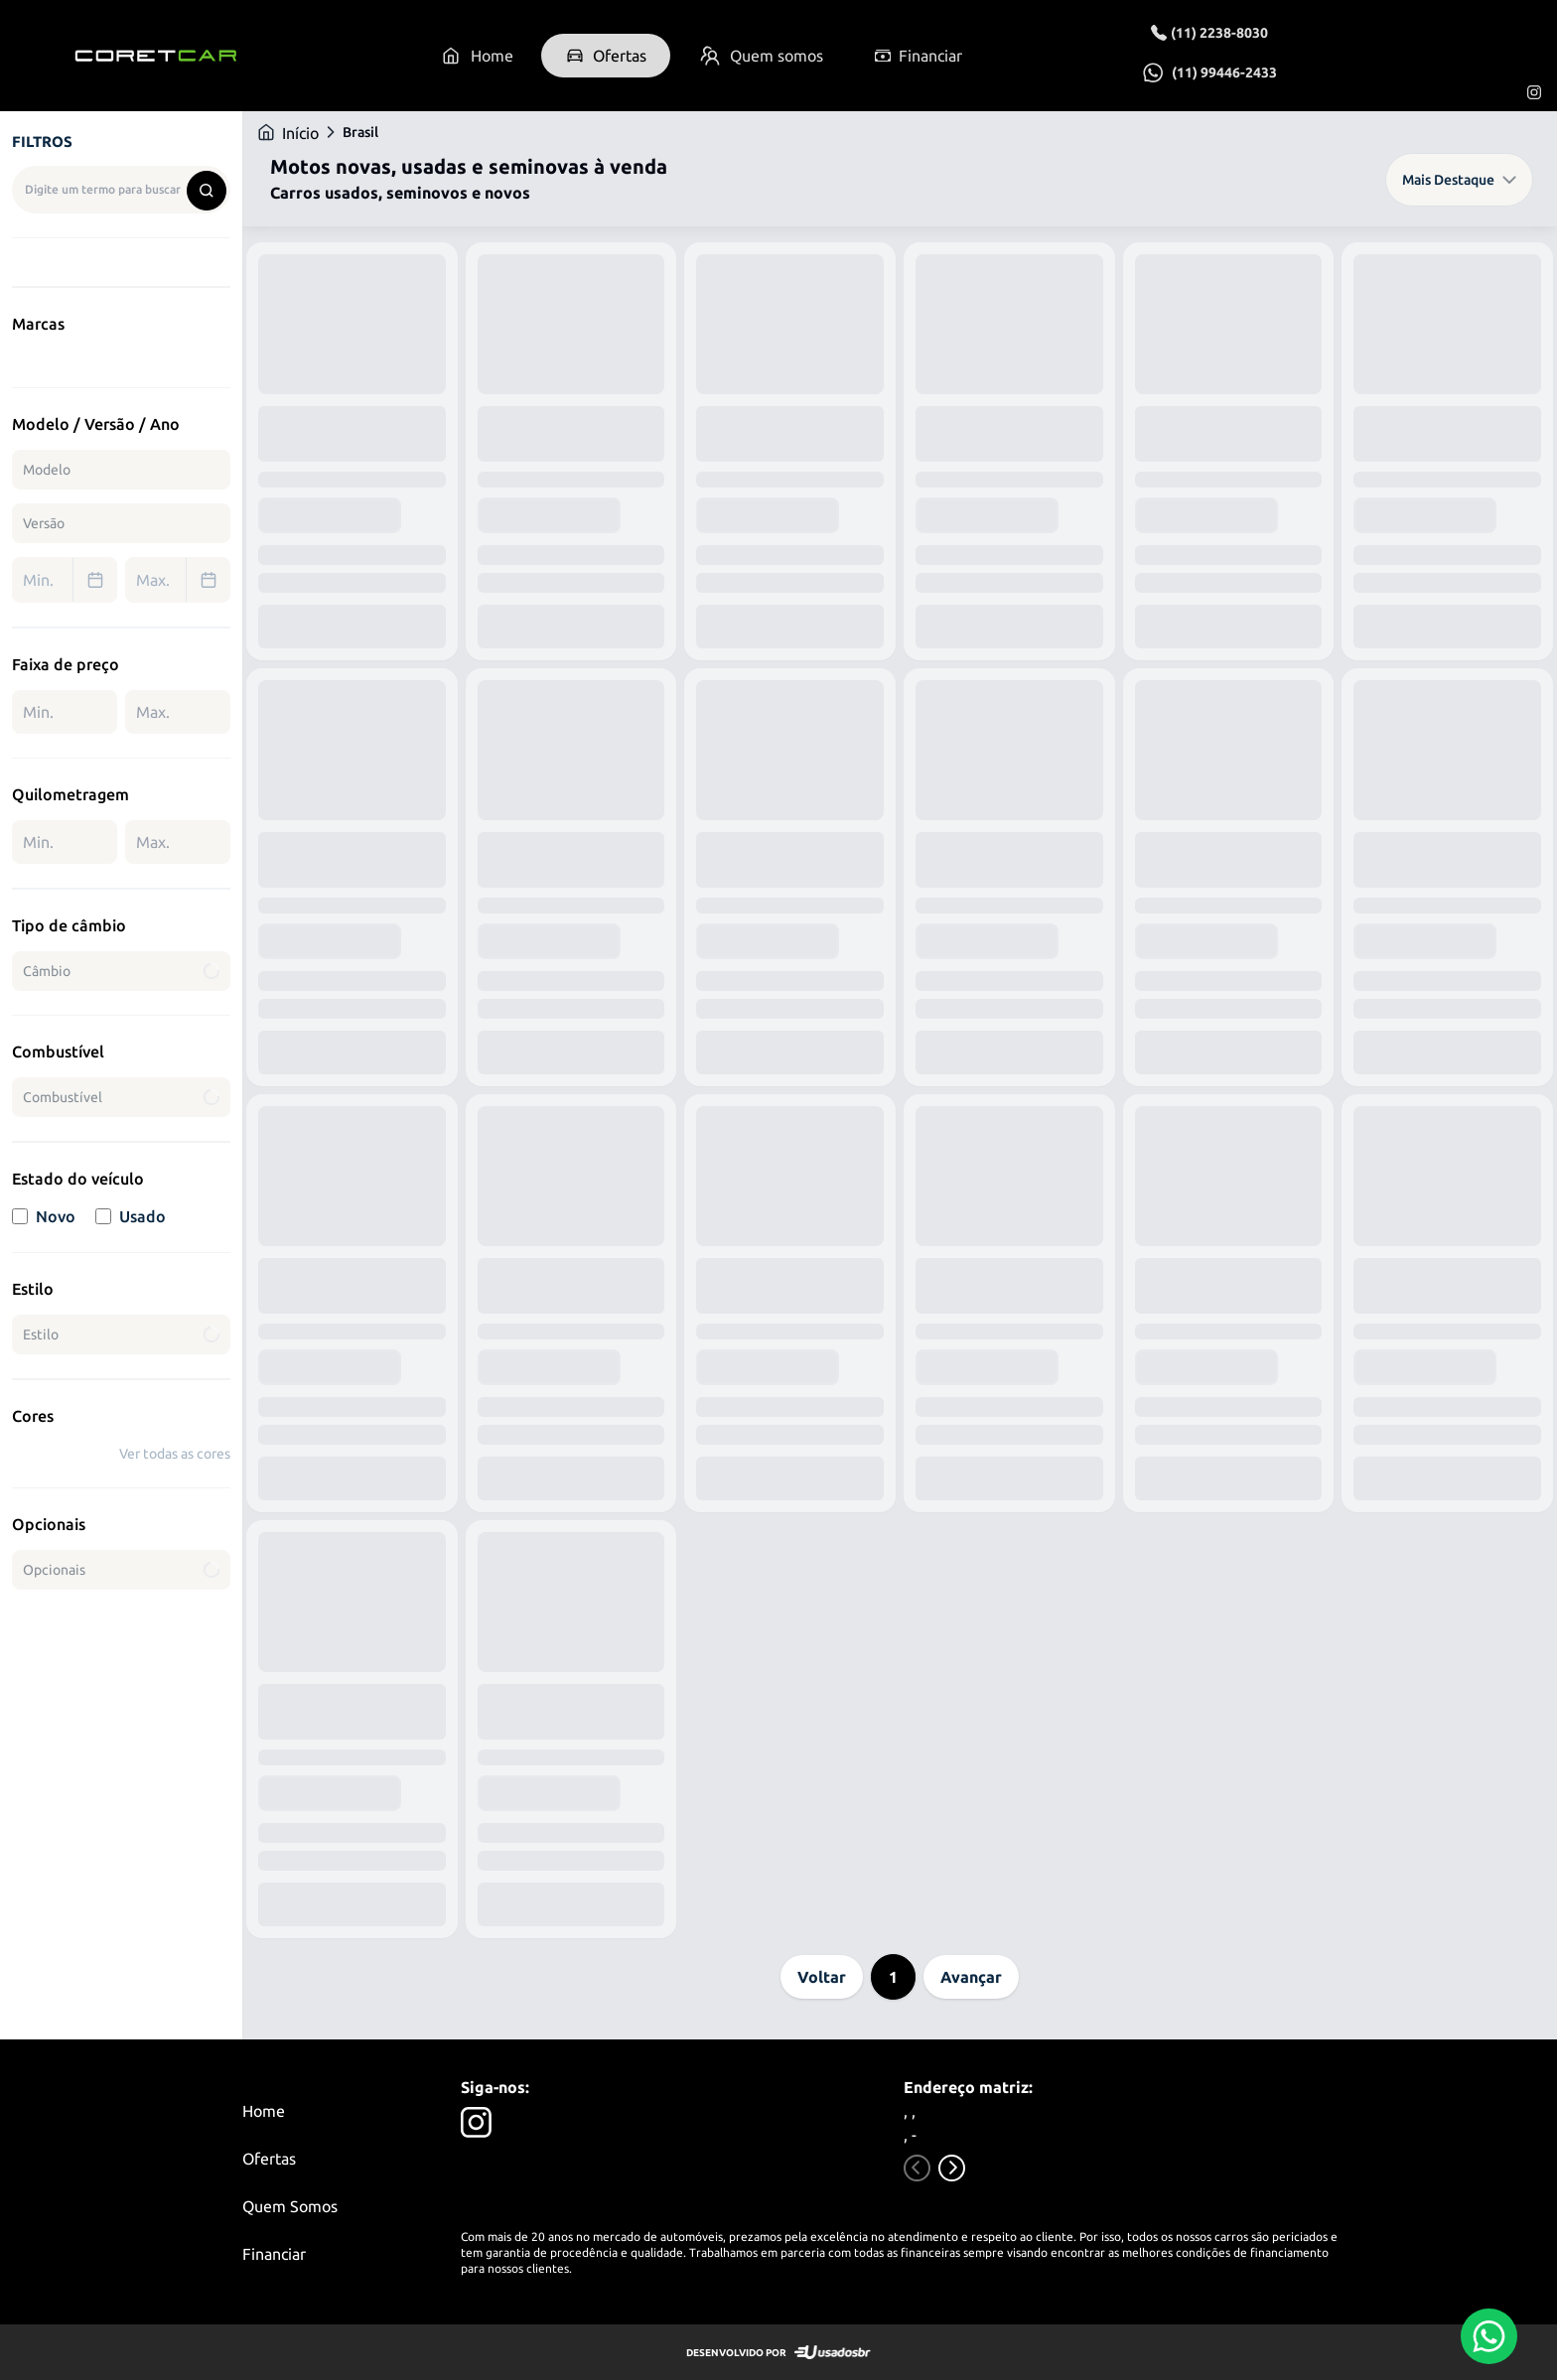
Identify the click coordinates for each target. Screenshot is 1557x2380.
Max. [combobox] (182, 580)
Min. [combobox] (69, 580)
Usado (130, 1216)
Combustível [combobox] (122, 1097)
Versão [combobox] (44, 523)
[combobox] (121, 189)
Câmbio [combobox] (122, 971)
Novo (43, 1216)
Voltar (821, 1977)
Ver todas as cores (174, 1454)
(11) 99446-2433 (1224, 72)
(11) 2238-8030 (1219, 33)
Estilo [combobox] (122, 1334)
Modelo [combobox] (47, 470)
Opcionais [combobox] (122, 1570)
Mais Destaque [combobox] (1459, 180)
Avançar (971, 1977)
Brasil (360, 132)
